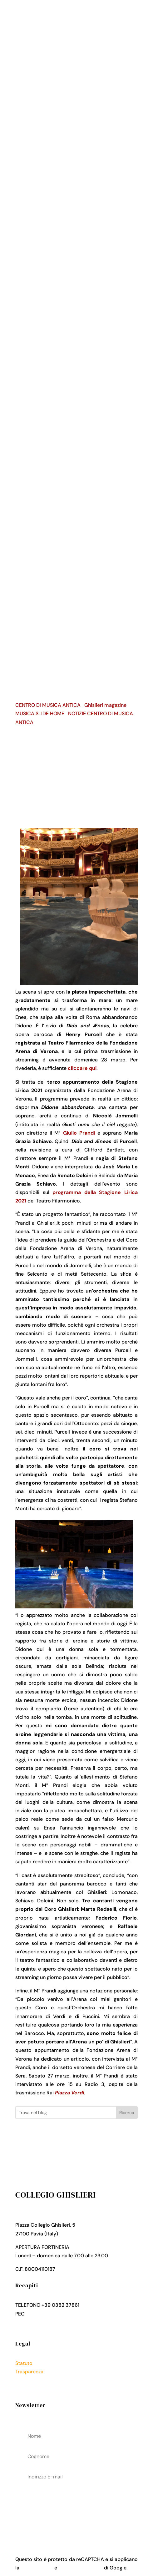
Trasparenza (29, 2371)
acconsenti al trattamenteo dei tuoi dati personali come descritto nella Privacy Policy (76, 2508)
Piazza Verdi (69, 2092)
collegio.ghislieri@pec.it (53, 2313)
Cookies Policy (32, 2389)
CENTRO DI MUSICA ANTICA (48, 705)
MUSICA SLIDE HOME (39, 713)
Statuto (23, 2363)
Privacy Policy (31, 2380)
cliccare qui (82, 1068)
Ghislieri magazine (105, 705)
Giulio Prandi (79, 1133)
